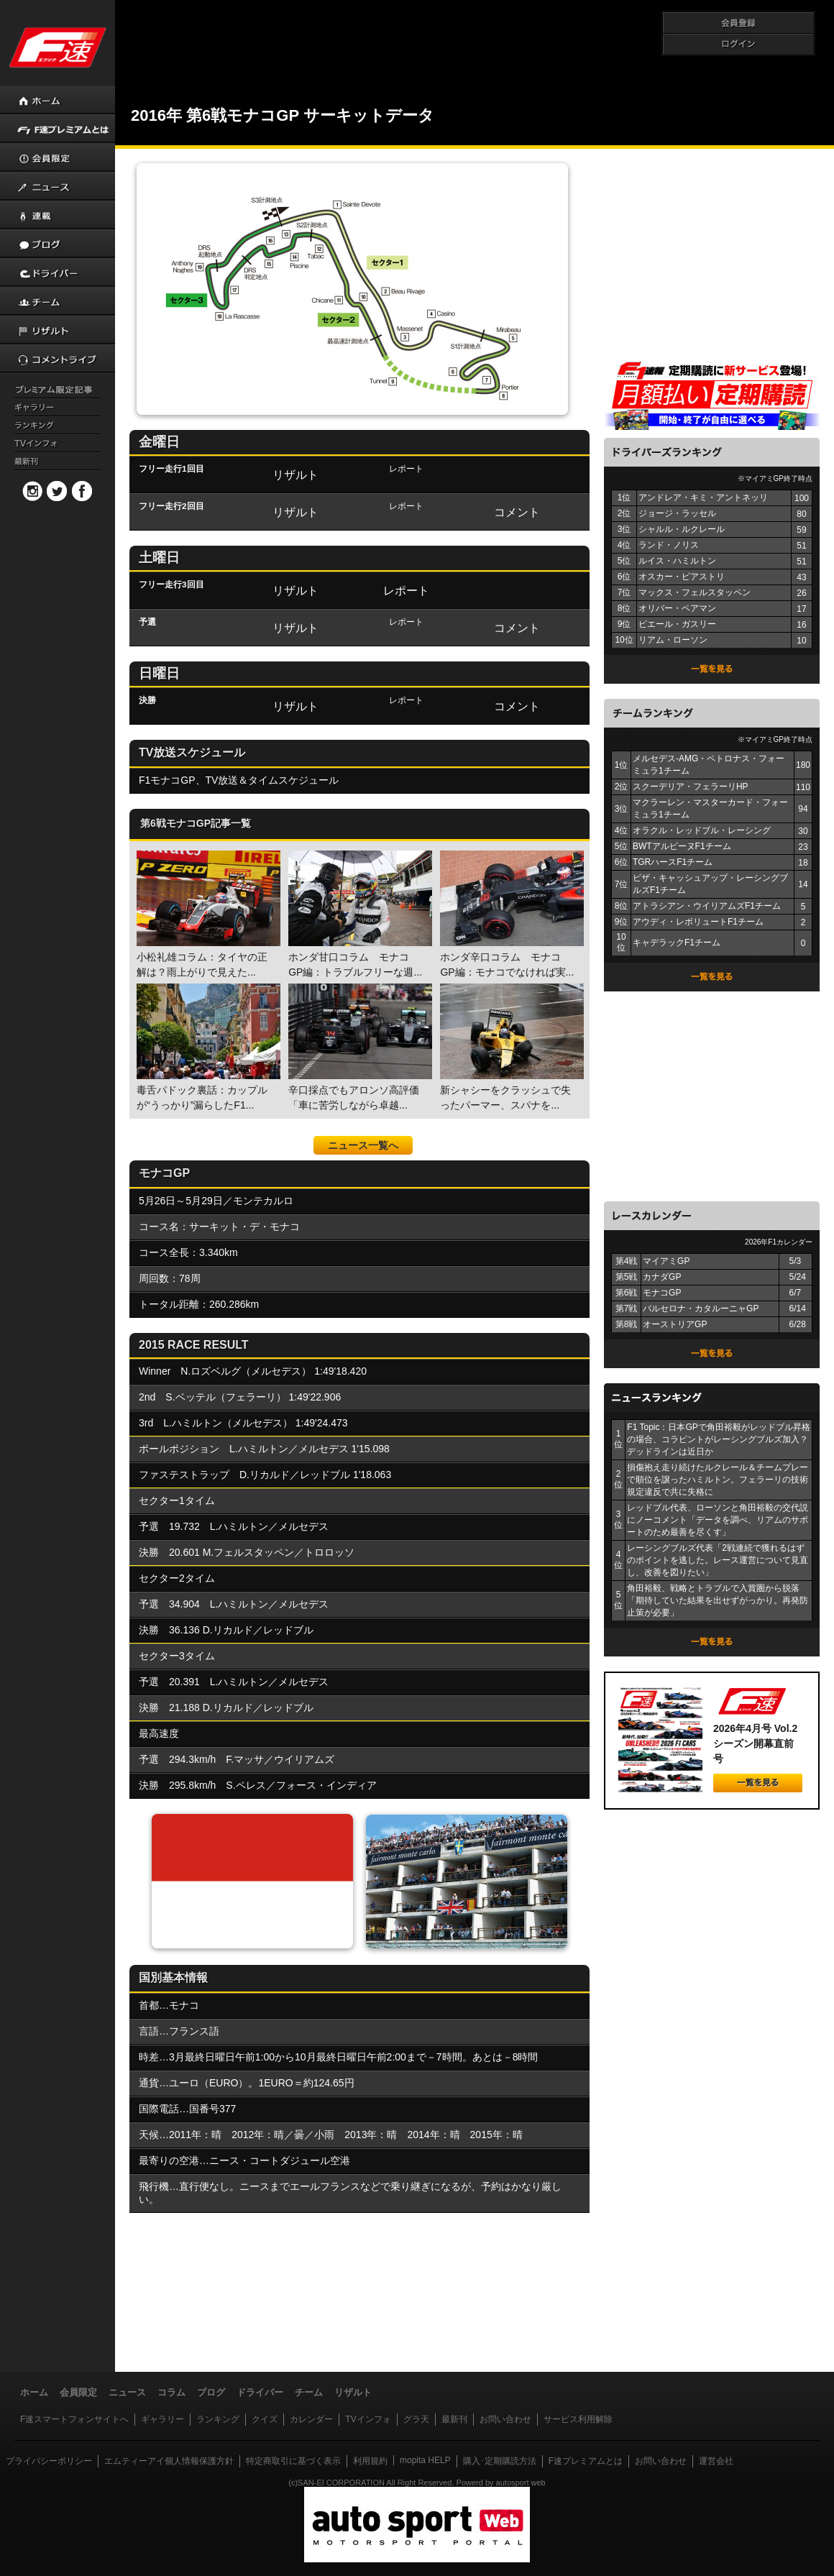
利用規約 (370, 2461)
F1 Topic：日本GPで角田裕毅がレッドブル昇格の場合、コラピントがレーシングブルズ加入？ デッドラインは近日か (718, 1439)
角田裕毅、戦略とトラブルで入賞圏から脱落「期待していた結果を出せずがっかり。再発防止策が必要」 (717, 1600)
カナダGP (662, 1277)
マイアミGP (666, 1261)
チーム (309, 2392)
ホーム (34, 2392)
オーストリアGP (675, 1324)
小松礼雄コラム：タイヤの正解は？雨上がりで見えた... (207, 914)
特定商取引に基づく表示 (293, 2461)
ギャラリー (162, 2419)
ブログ (211, 2392)
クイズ (265, 2419)
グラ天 (416, 2419)
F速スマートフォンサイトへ (74, 2419)
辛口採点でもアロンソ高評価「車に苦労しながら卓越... (358, 1047)
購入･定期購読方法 (499, 2461)
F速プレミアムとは (586, 2461)
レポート (406, 590)
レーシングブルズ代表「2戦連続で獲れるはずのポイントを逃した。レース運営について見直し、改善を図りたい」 (717, 1560)
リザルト (295, 474)
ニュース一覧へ (363, 1145)
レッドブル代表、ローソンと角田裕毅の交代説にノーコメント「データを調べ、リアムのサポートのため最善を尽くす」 (717, 1520)
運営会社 (716, 2461)
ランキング (217, 2419)
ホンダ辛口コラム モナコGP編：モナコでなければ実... (510, 914)
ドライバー (260, 2392)
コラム (171, 2392)
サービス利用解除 (578, 2419)
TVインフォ (367, 2419)
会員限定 (78, 2392)
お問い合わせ (505, 2419)
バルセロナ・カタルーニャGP (701, 1308)
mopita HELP (425, 2460)
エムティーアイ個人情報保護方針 (169, 2461)
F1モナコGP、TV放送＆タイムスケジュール (239, 780)
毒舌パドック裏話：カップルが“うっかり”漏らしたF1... (207, 1047)
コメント (517, 511)
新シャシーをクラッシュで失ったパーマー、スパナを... (510, 1047)
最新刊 (454, 2419)
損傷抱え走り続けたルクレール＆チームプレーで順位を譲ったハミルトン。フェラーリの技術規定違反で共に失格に (717, 1479)
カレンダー (311, 2419)
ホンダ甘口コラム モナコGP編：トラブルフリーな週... (358, 914)
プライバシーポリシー (49, 2461)
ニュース (127, 2392)
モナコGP (662, 1293)
